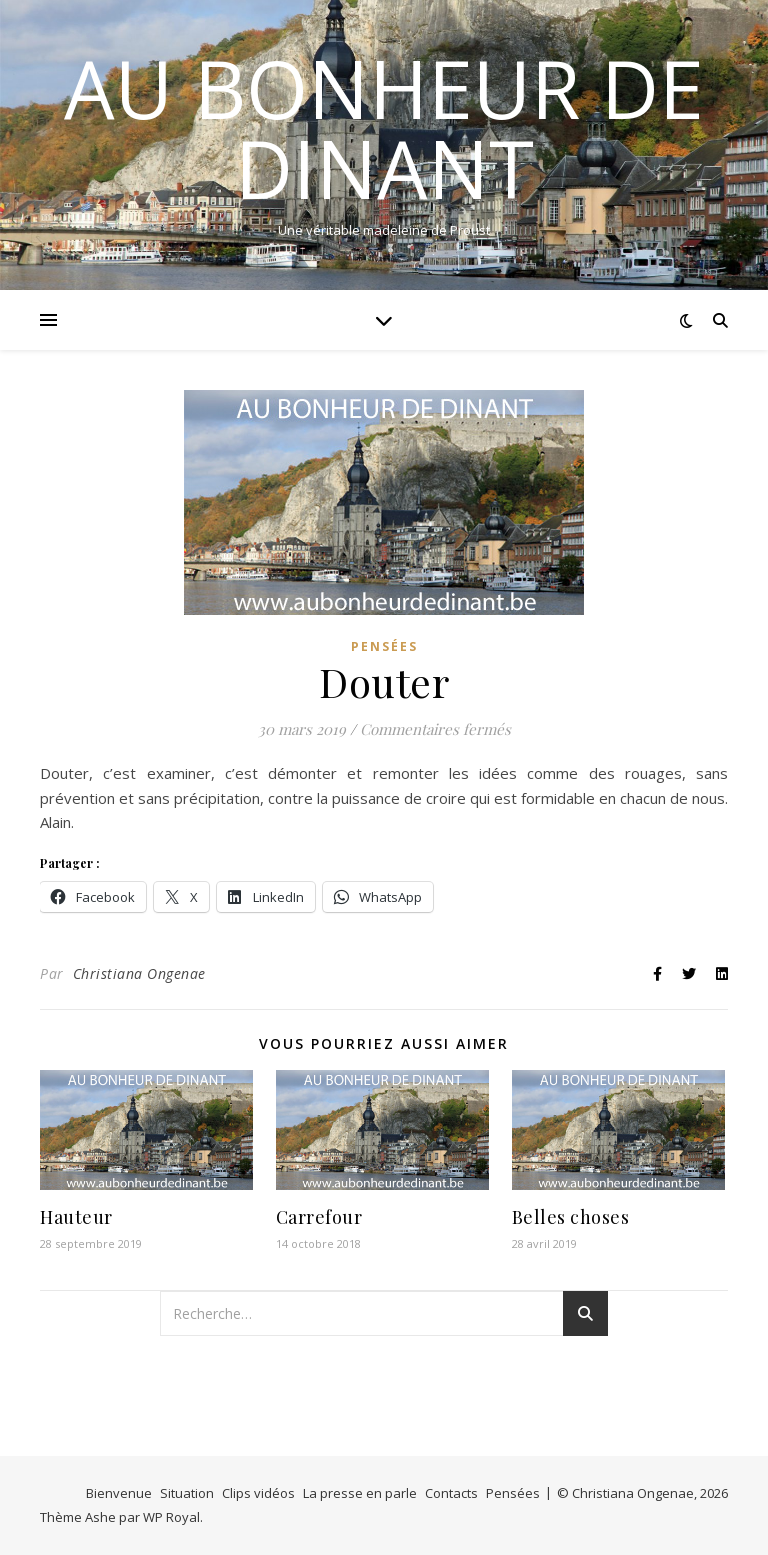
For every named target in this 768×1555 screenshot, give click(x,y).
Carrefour (319, 1217)
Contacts (451, 1493)
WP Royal (171, 1517)
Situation (187, 1493)
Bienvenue (119, 1493)
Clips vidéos (258, 1493)
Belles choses (571, 1217)
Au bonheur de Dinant (384, 128)
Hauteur (76, 1217)
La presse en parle (360, 1493)
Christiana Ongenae (139, 973)
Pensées (384, 646)
